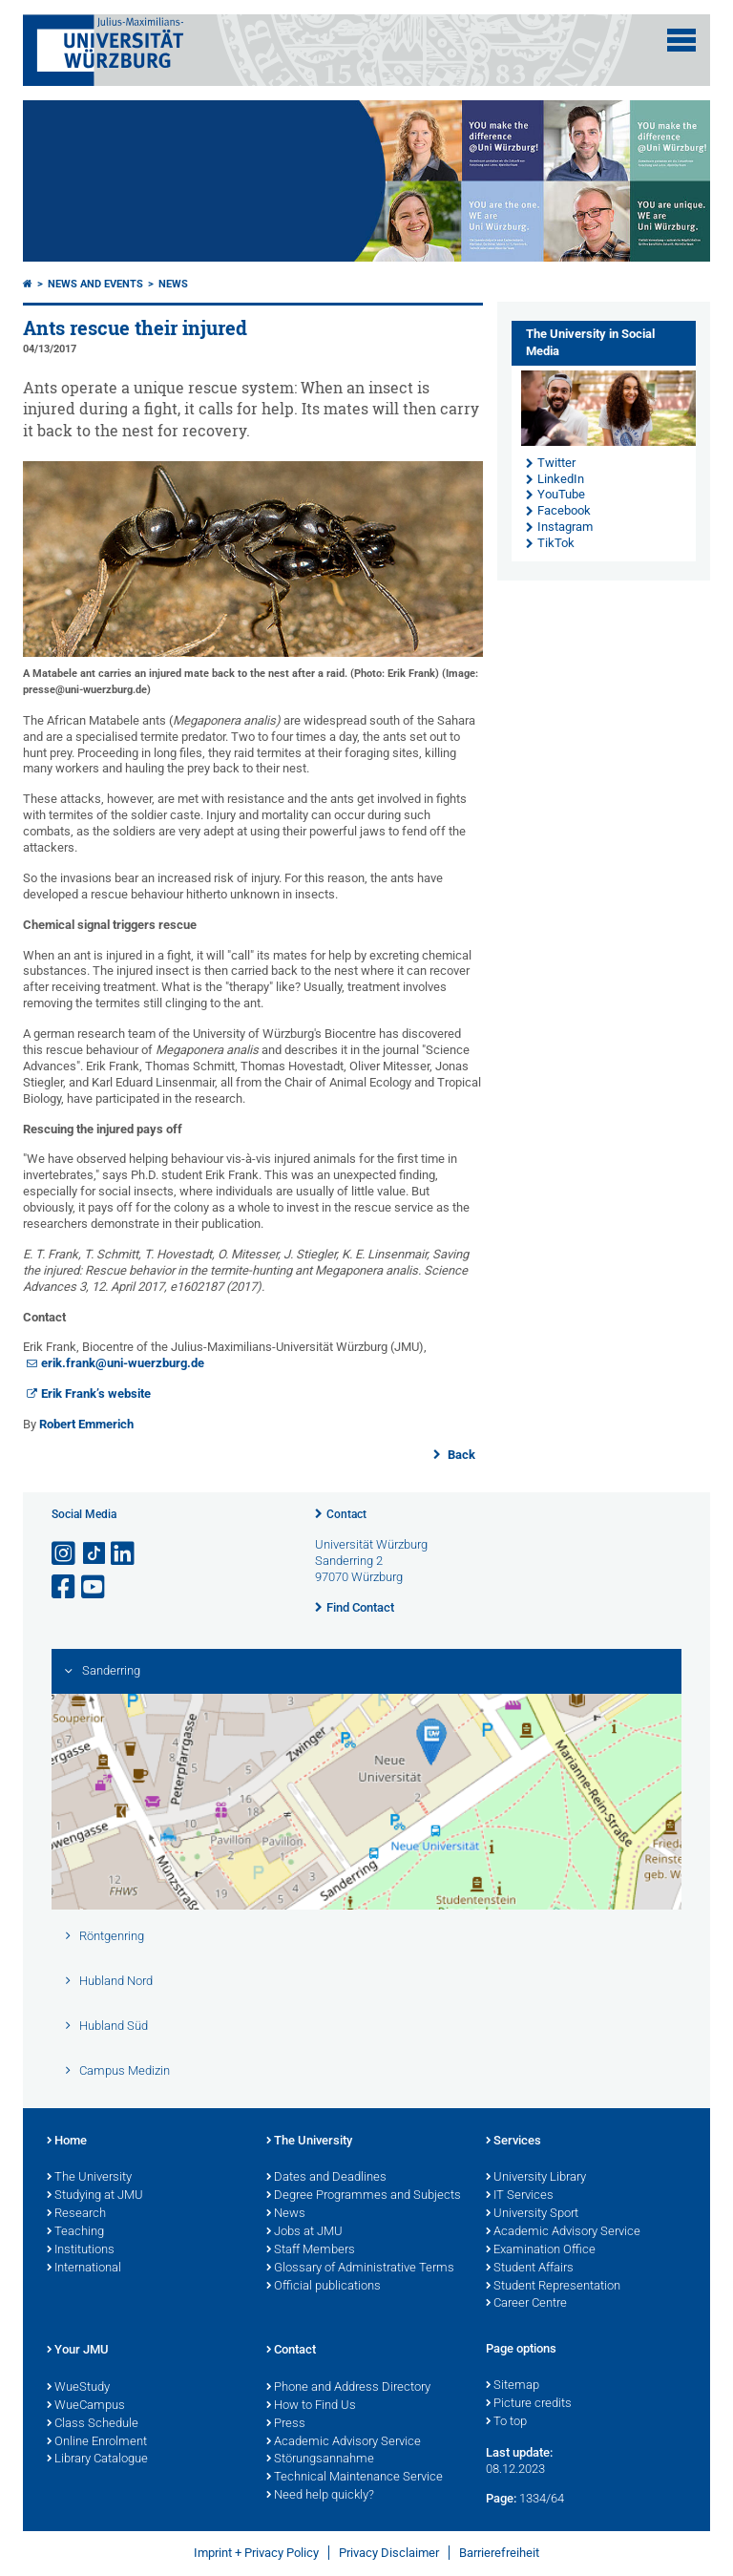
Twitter (556, 462)
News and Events (95, 284)
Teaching (75, 2232)
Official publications (323, 2286)
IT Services (520, 2196)
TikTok (556, 543)
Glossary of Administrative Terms (360, 2268)
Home (67, 2141)
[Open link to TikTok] (94, 1554)
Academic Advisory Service (563, 2232)
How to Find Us (311, 2406)
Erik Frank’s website (96, 1393)
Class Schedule (92, 2424)
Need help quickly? (320, 2495)
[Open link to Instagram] (65, 1554)
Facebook (564, 510)
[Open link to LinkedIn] (124, 1554)
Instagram (565, 526)
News (173, 284)
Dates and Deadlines (326, 2177)
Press (285, 2424)
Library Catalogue (97, 2459)
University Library (536, 2177)
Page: (501, 2498)
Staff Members (310, 2250)
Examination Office (541, 2250)
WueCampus (86, 2406)
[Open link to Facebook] (65, 1587)
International (84, 2268)
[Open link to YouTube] (94, 1587)
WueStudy (78, 2388)
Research (76, 2214)
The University (89, 2177)
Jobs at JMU (304, 2232)
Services (513, 2141)
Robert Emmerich (86, 1424)
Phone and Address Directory (348, 2388)
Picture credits (529, 2404)
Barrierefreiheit (499, 2552)
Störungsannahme (320, 2459)
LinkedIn (560, 479)
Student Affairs (530, 2268)
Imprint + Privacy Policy (256, 2552)
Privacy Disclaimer (389, 2552)
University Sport (532, 2214)
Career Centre (526, 2303)
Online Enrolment (97, 2442)
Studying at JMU (95, 2196)
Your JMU (78, 2350)
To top (506, 2422)
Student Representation (553, 2286)
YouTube (561, 494)
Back (460, 1454)
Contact (346, 1514)
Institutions (81, 2250)
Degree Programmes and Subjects (363, 2196)
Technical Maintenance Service (354, 2477)
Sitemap (512, 2386)
